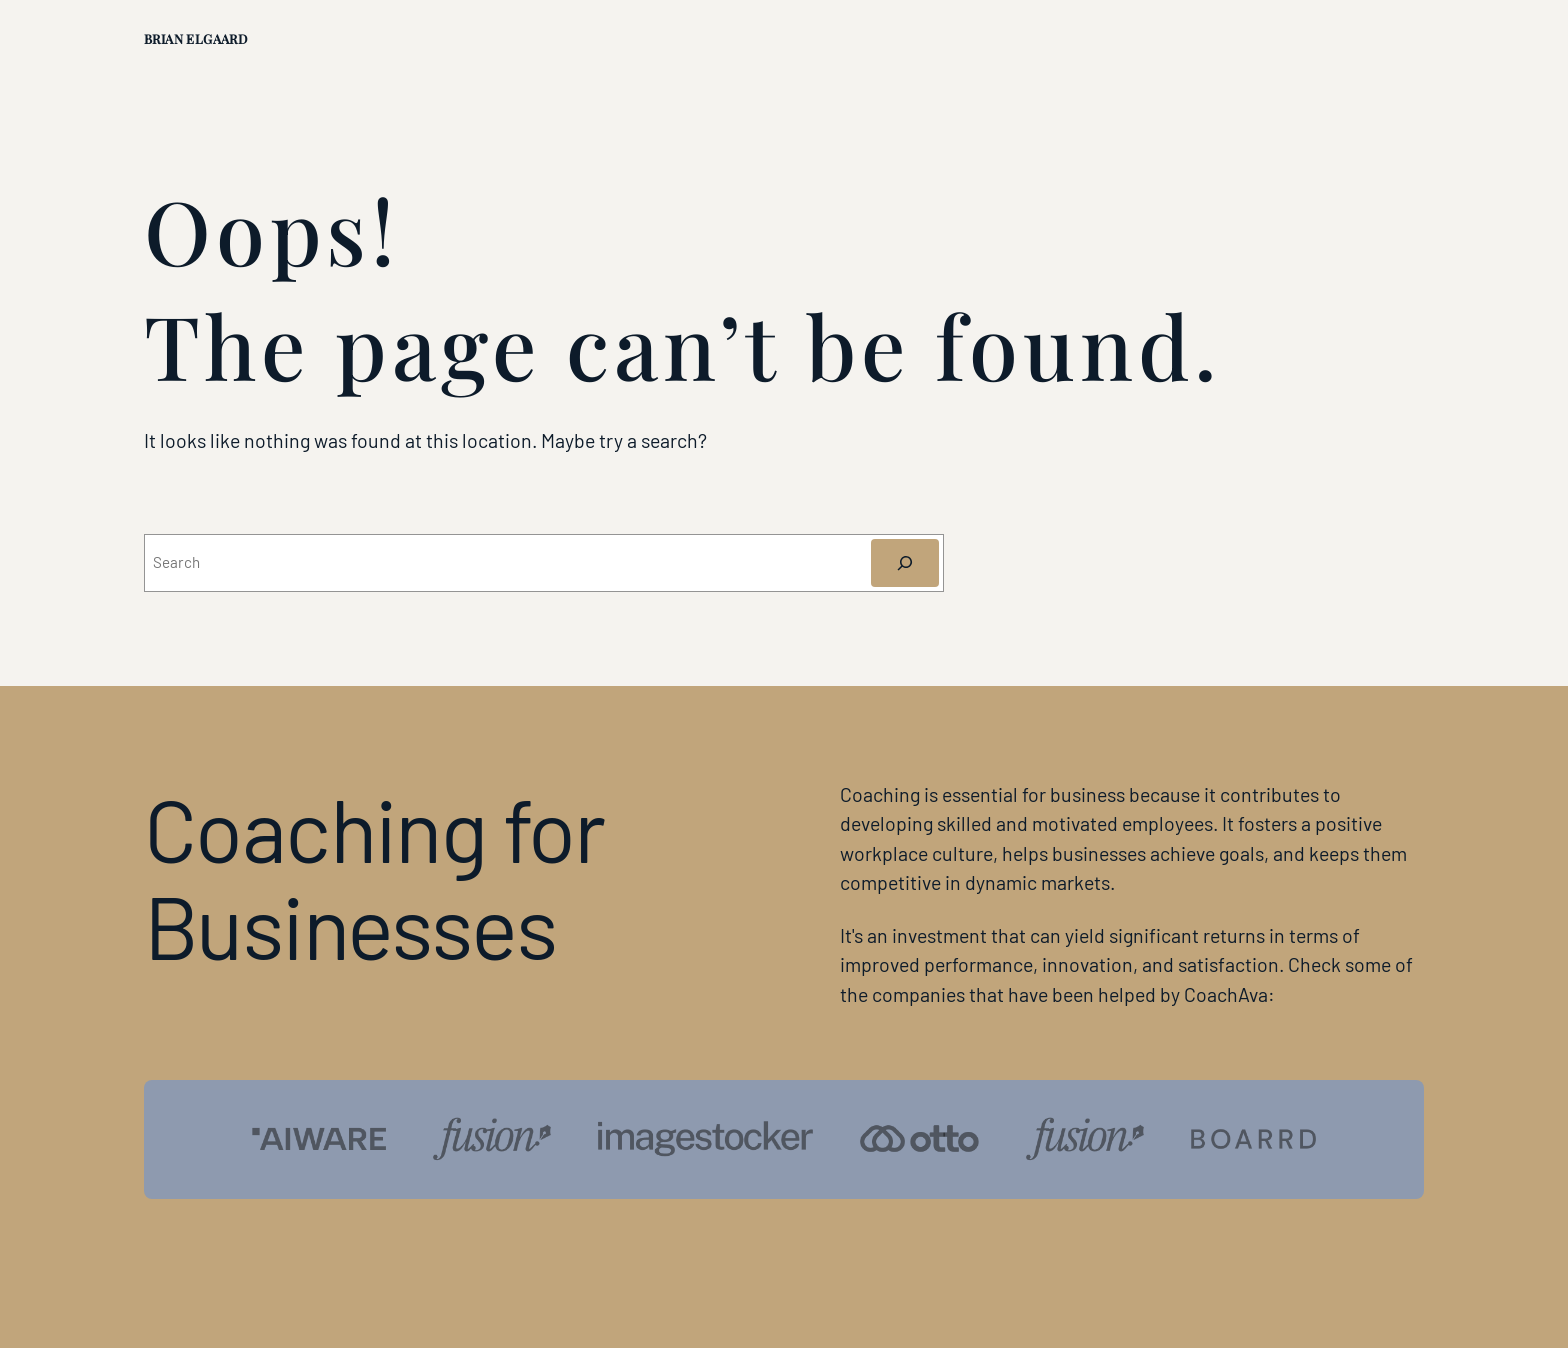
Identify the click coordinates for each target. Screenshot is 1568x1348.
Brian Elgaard (195, 38)
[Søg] (905, 563)
